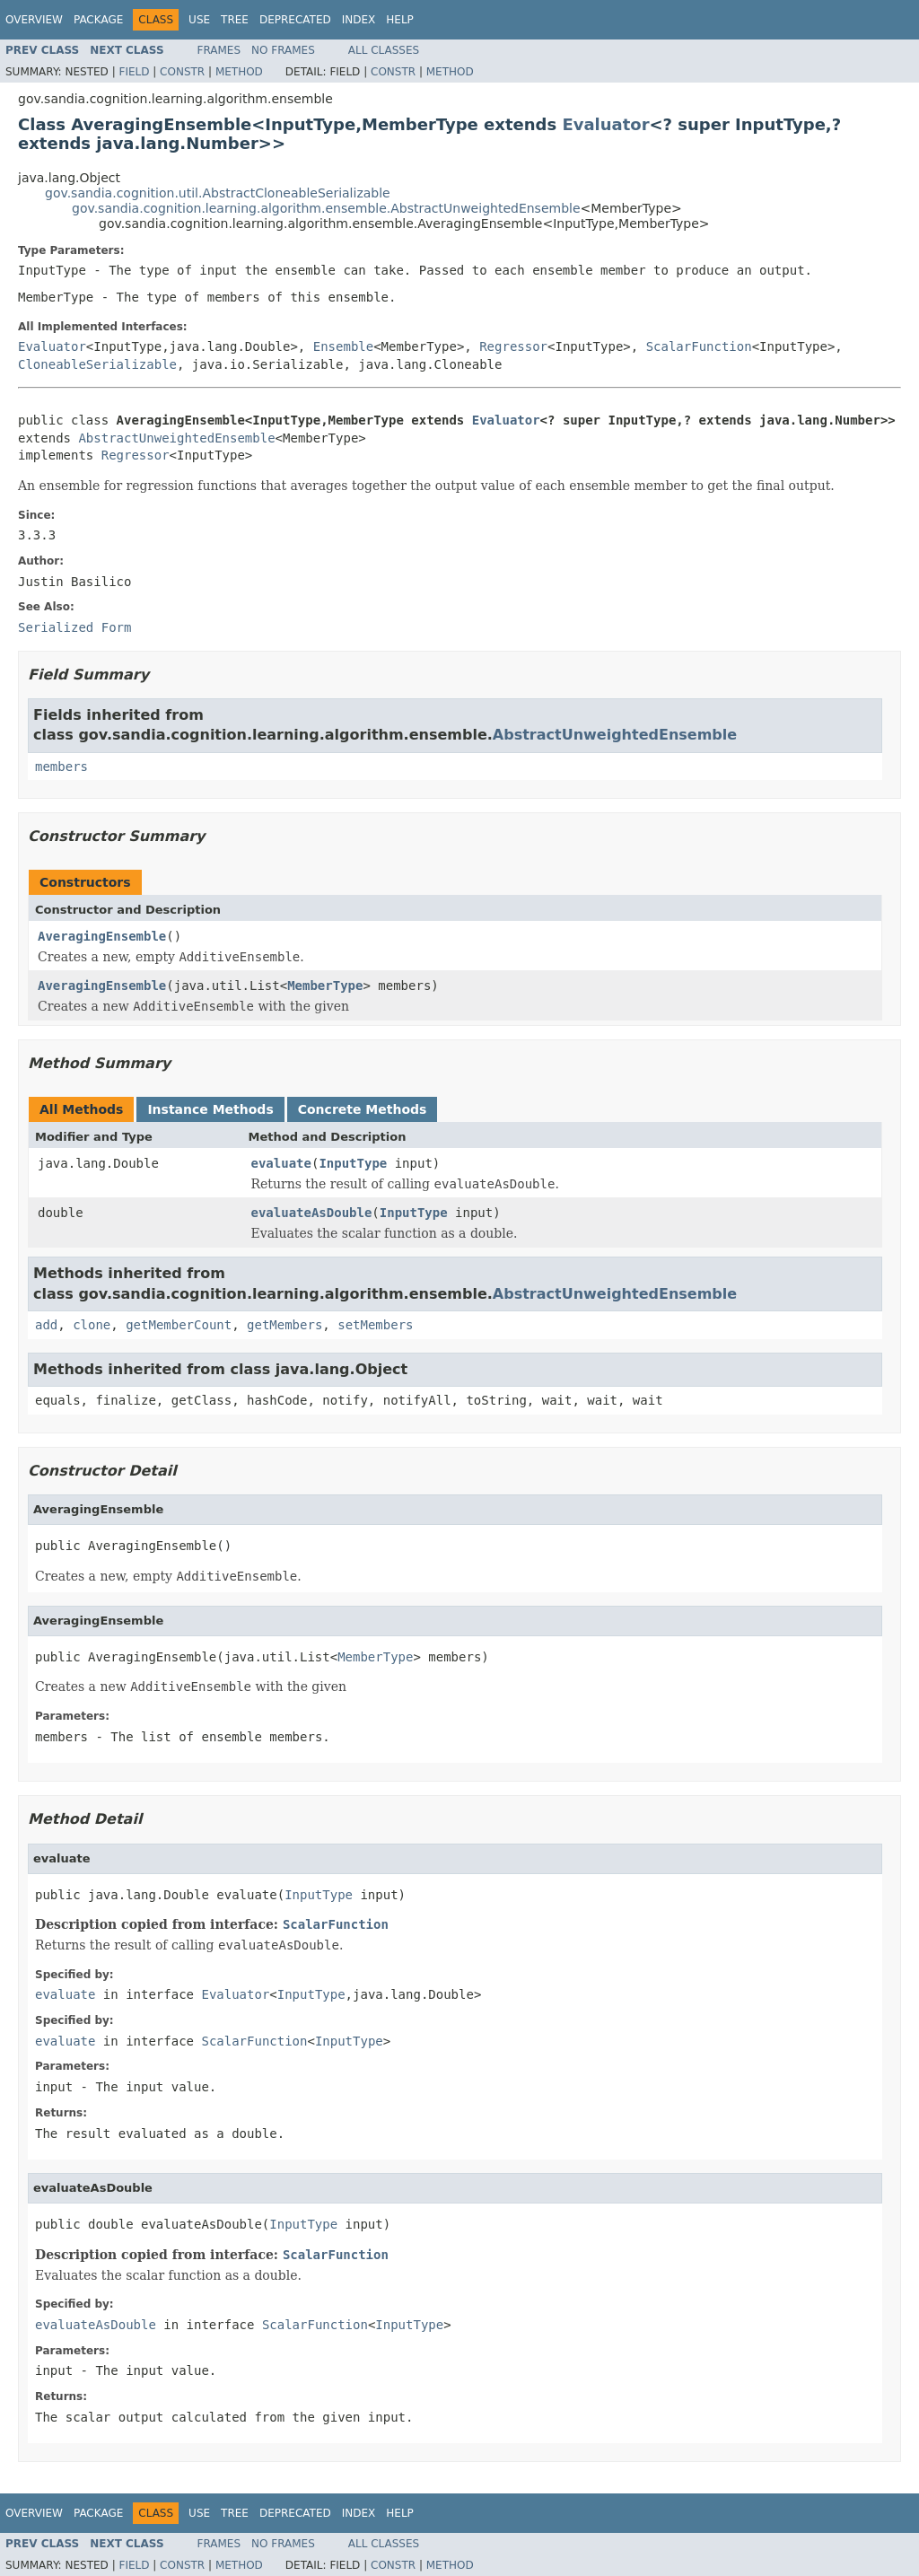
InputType (353, 1163)
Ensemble (343, 346)
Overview (34, 19)
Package (98, 19)
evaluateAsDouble (311, 1212)
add (46, 1325)
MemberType (325, 985)
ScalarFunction (699, 346)
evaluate (281, 1163)
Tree (235, 19)
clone (91, 1325)
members (61, 766)
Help (400, 19)
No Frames (283, 50)
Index (359, 19)
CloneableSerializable (97, 364)
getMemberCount (179, 1325)
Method (239, 72)
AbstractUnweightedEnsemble (176, 438)
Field (133, 72)
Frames (219, 50)
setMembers (375, 1325)
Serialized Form (74, 627)
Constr (182, 72)
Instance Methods (210, 1109)
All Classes (383, 50)
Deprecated (295, 19)
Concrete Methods (362, 1109)
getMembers (284, 1325)
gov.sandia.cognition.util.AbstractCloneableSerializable (217, 193)
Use (199, 19)
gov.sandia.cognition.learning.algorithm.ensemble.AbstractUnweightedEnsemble (326, 208)
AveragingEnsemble (102, 936)
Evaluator (605, 124)
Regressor (513, 346)
